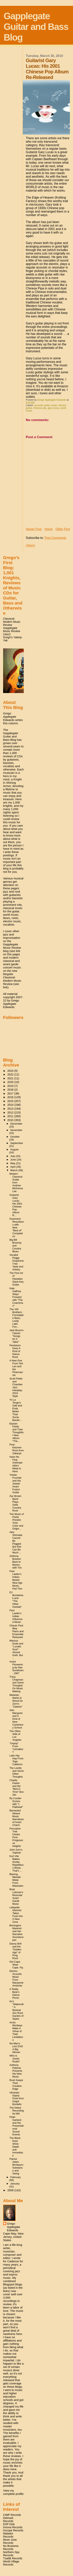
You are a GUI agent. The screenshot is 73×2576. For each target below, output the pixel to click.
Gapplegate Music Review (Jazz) (11, 631)
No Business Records (11, 2547)
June (13, 1159)
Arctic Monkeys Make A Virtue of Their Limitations (16, 2031)
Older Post (62, 529)
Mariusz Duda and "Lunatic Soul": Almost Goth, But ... (16, 1649)
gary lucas (53, 408)
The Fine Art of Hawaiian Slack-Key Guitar (17, 1278)
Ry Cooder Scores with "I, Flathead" (16, 1802)
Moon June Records (10, 2541)
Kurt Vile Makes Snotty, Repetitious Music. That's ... (17, 1863)
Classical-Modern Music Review (11, 621)
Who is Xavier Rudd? (15, 2058)
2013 (10, 1108)
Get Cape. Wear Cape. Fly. (17, 1964)
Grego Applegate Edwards (13, 2227)
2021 (10, 1078)
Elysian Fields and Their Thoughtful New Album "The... (17, 1432)
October (15, 1136)
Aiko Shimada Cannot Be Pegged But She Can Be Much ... (16, 1542)
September (16, 1143)
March (14, 1170)
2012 (10, 1112)
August (14, 1149)
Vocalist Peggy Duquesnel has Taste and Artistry (17, 1262)
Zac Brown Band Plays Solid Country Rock (15, 1503)
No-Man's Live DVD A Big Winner (16, 2048)
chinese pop (39, 408)
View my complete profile (13, 2492)
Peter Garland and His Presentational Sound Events (17, 2126)
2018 (10, 1089)
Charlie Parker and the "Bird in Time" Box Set (17, 1787)
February (15, 2177)
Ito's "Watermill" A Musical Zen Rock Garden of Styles (17, 2010)
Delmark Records (8, 2519)
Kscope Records (13, 2530)
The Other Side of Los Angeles (15, 1735)
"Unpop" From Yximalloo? (16, 1748)
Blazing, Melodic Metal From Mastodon (16, 1880)
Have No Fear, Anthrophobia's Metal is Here (16, 1464)
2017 (10, 1093)
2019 (10, 1085)
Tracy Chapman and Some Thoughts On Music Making (17, 1684)
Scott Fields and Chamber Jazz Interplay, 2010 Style (16, 1387)
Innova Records (12, 2527)
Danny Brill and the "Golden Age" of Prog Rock (16, 1951)
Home (48, 529)
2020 (10, 1082)
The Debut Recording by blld (17, 2110)
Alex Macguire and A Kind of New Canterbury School (17, 1719)
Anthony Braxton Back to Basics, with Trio (16, 1562)
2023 (10, 1070)
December (16, 1123)
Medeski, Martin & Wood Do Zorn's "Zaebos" (16, 1701)
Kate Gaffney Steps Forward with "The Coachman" (16, 1297)
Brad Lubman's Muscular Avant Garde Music (16, 1896)
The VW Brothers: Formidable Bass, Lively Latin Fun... (17, 1318)
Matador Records (8, 2535)
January (15, 2183)
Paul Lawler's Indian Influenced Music (16, 1616)
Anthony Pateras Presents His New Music (16, 2071)
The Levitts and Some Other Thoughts (17, 1772)
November (16, 1130)
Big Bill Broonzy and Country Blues (16, 1245)
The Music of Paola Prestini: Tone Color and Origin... (17, 1521)
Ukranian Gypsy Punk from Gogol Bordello (17, 2098)
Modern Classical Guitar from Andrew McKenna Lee (16, 1182)
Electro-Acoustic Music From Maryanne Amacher (17, 1978)
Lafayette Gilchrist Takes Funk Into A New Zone (16, 1914)
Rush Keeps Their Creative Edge (16, 2084)
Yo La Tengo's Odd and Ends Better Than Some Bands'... (16, 1410)
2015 (10, 1101)
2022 (10, 1074)
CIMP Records (12, 2514)
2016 (10, 1097)
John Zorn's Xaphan (16, 1851)
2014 (10, 1104)
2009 (10, 2190)
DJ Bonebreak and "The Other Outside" (16, 1599)
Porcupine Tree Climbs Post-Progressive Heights (16, 1837)
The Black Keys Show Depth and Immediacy (16, 2147)
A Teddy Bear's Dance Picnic (15, 1993)
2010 (10, 1120)
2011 (10, 1116)
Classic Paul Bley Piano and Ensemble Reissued (17, 1631)
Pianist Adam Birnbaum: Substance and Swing (17, 2166)
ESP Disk (9, 2524)
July (13, 1156)
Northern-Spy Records (11, 2554)
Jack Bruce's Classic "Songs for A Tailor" (17, 1336)
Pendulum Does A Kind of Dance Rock (15, 1351)
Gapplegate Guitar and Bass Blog (36, 27)
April (13, 1166)
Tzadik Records (12, 2558)
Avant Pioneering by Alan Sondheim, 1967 (17, 1667)
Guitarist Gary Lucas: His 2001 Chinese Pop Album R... (16, 1205)
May (13, 1163)
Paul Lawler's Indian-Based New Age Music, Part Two (16, 1580)
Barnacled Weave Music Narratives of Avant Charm (17, 1817)
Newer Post (34, 529)
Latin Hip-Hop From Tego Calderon (17, 1760)
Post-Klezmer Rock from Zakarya (17, 1449)
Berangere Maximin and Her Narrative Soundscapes (17, 1932)
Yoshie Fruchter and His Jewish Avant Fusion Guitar (16, 1483)
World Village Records (11, 2563)
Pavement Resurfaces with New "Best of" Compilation (17, 1227)
